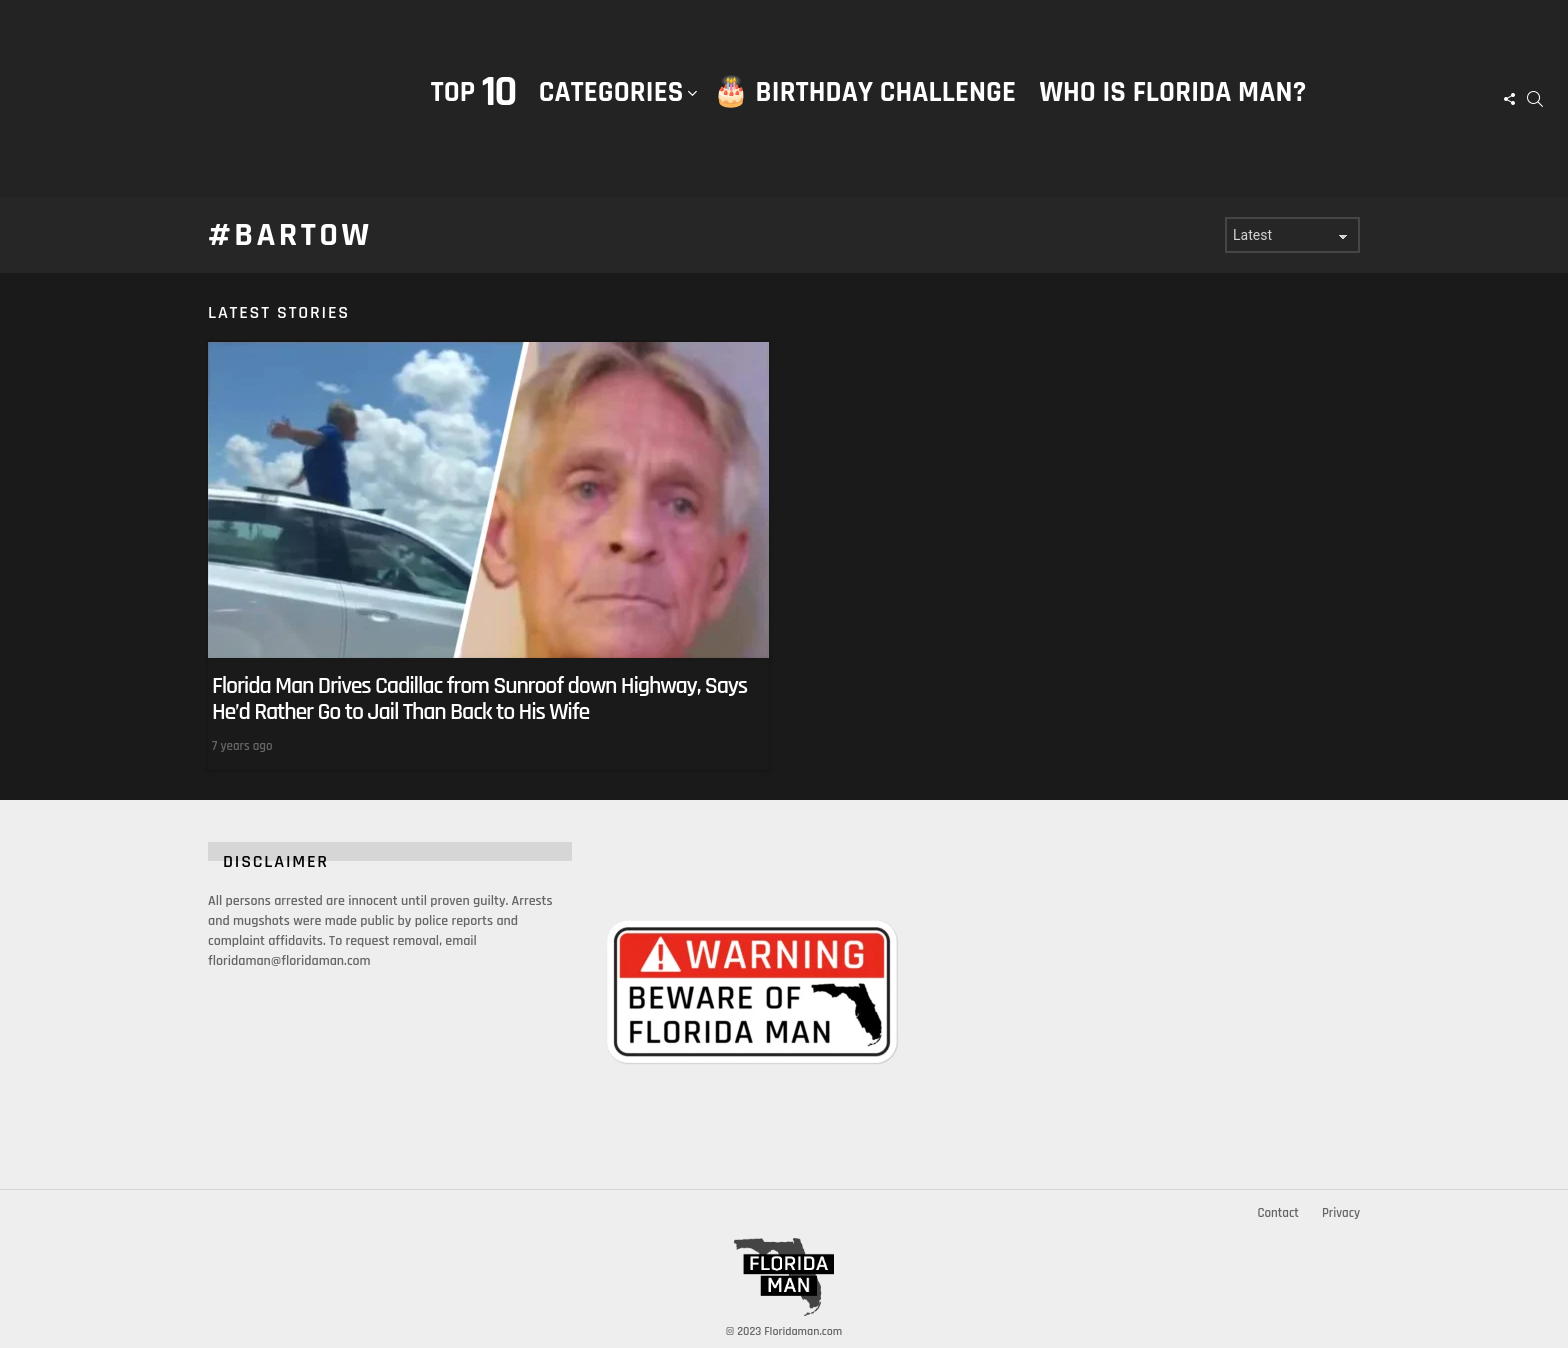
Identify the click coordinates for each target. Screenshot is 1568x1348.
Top (473, 92)
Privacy (1341, 1213)
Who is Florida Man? (1172, 92)
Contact (1277, 1213)
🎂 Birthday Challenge (864, 92)
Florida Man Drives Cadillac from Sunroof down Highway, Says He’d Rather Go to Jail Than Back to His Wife (479, 699)
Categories (611, 113)
